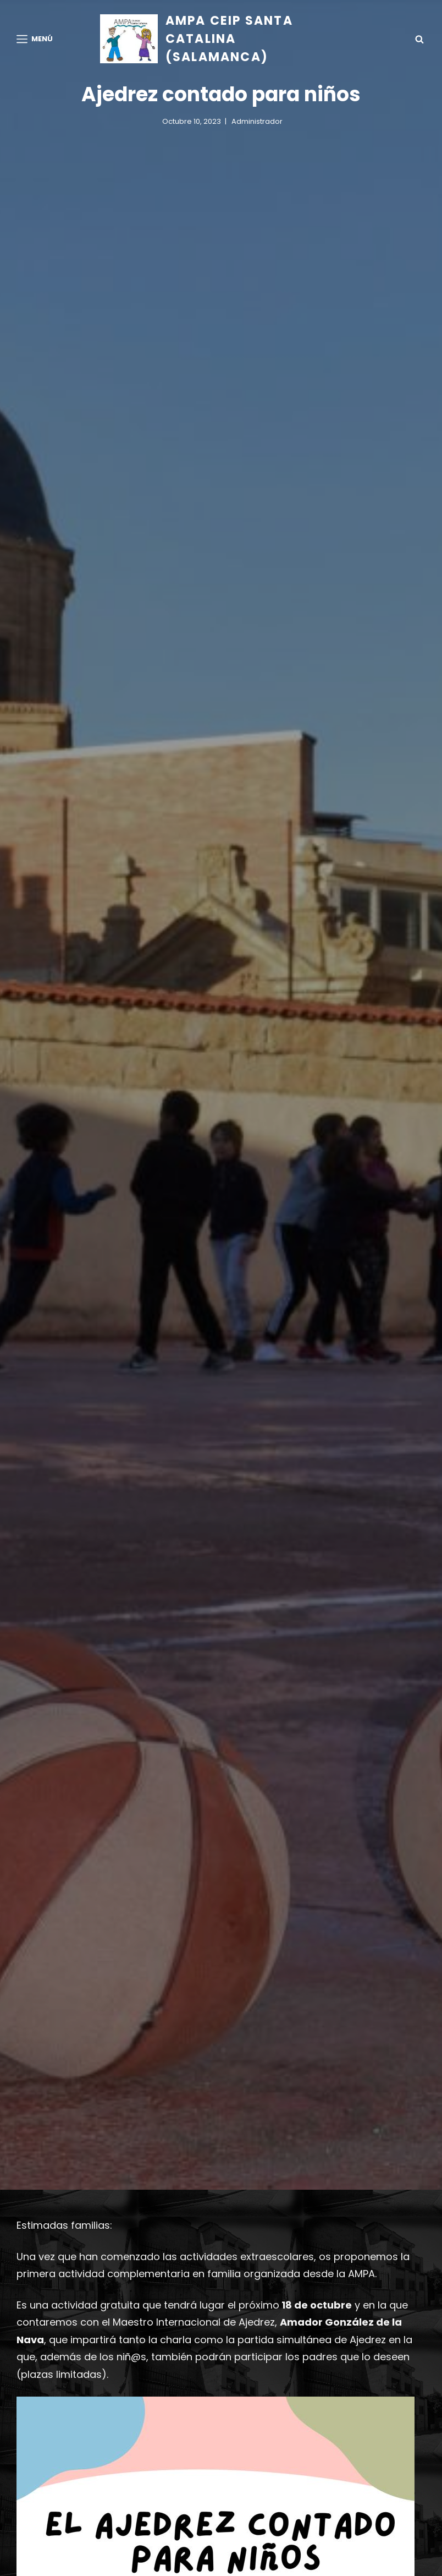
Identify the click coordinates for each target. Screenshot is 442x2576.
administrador (257, 121)
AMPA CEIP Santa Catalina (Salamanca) (229, 38)
